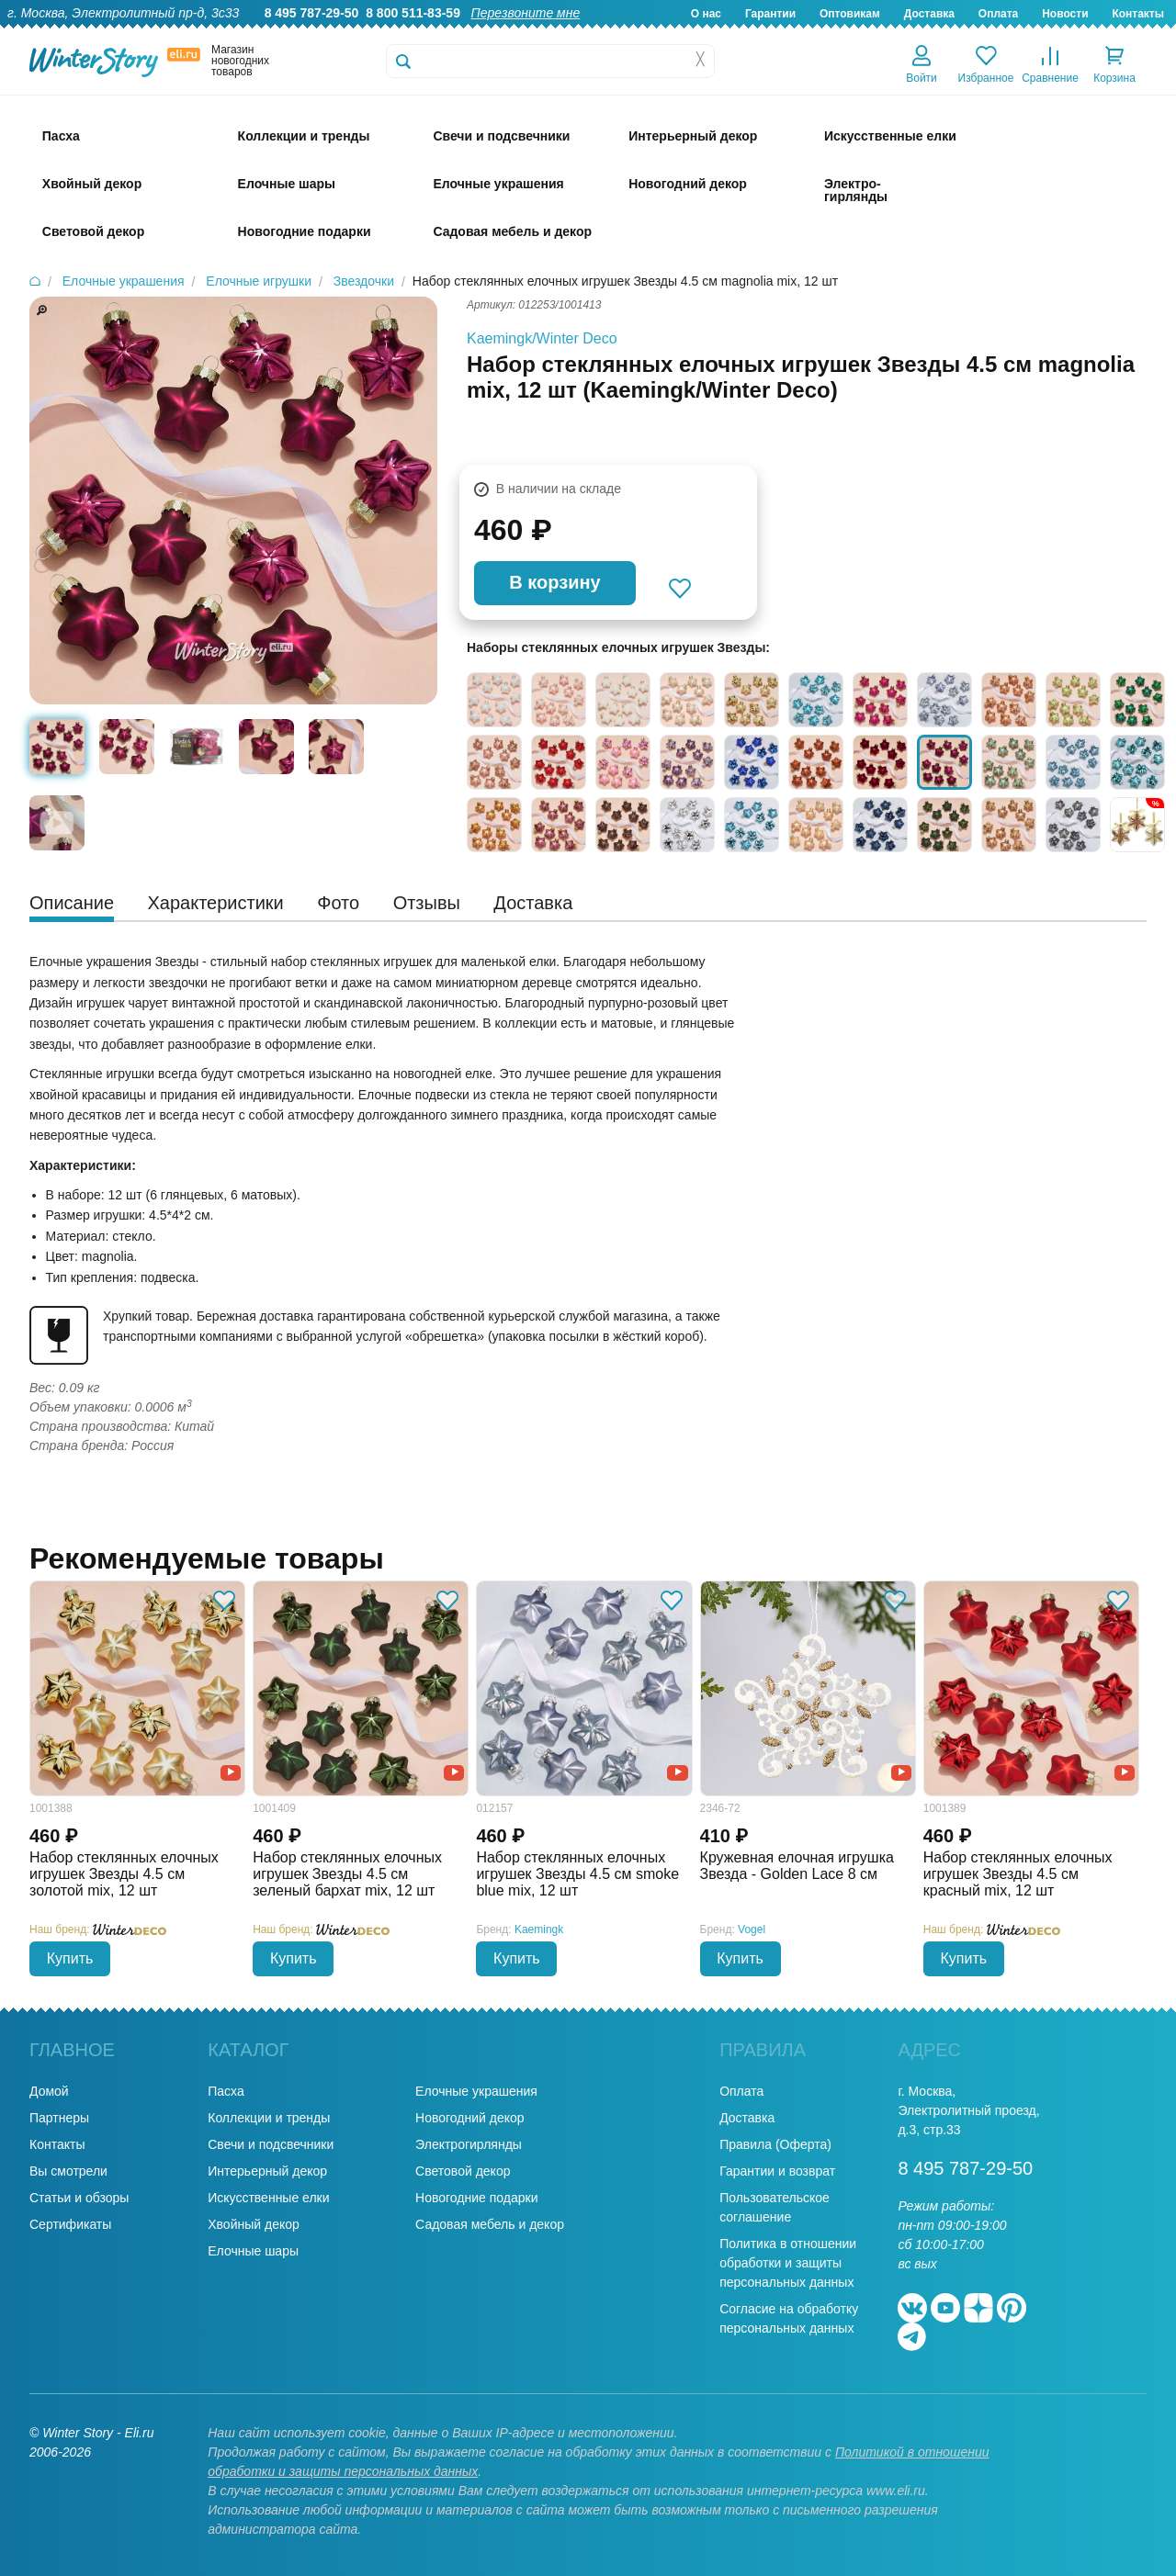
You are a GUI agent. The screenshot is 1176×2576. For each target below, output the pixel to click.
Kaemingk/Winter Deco (542, 338)
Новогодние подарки (476, 2197)
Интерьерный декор (267, 2171)
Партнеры (59, 2117)
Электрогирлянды (468, 2144)
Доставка (929, 13)
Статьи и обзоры (79, 2197)
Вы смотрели (68, 2171)
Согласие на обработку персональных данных (788, 2318)
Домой (49, 2091)
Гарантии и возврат (777, 2171)
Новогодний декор (469, 2117)
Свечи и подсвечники (271, 2144)
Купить (70, 1958)
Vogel (751, 1929)
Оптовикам (850, 13)
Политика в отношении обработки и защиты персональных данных (787, 2262)
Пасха (225, 2091)
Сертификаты (70, 2224)
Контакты (1138, 13)
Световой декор (462, 2171)
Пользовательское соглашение (774, 2207)
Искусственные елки (268, 2197)
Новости (1065, 13)
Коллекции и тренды (269, 2117)
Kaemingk (538, 1929)
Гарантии (770, 13)
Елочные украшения (476, 2091)
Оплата (998, 13)
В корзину (554, 582)
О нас (706, 13)
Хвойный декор (254, 2224)
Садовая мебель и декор (489, 2224)
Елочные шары (253, 2251)
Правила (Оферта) (775, 2144)
